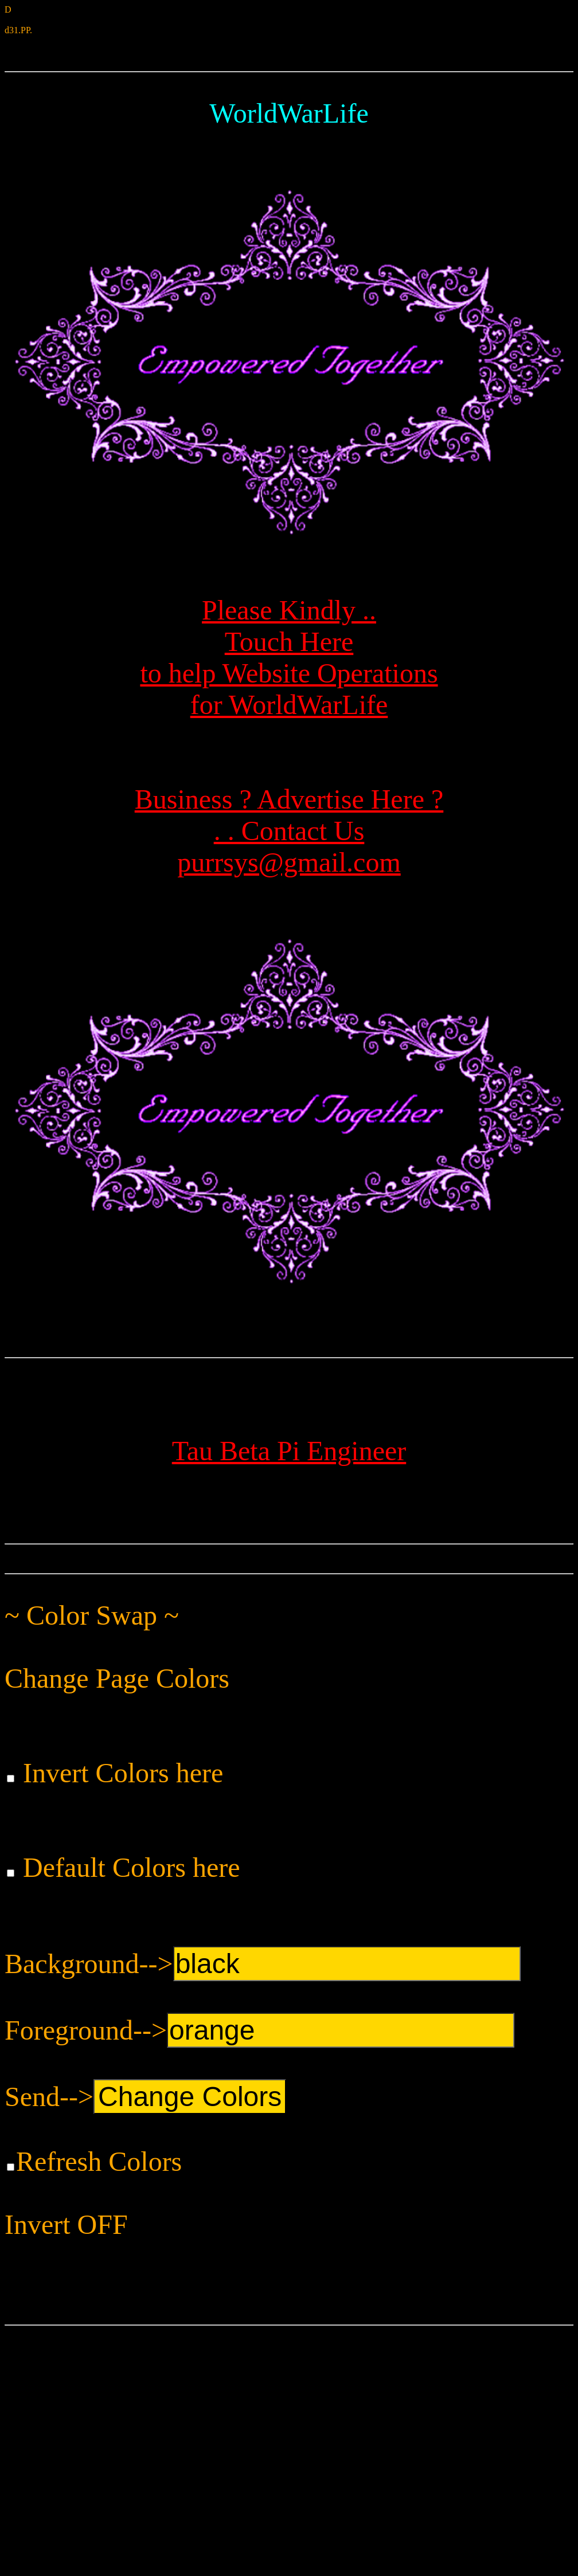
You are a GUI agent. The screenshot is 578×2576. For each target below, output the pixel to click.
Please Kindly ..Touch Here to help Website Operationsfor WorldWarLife (291, 629)
